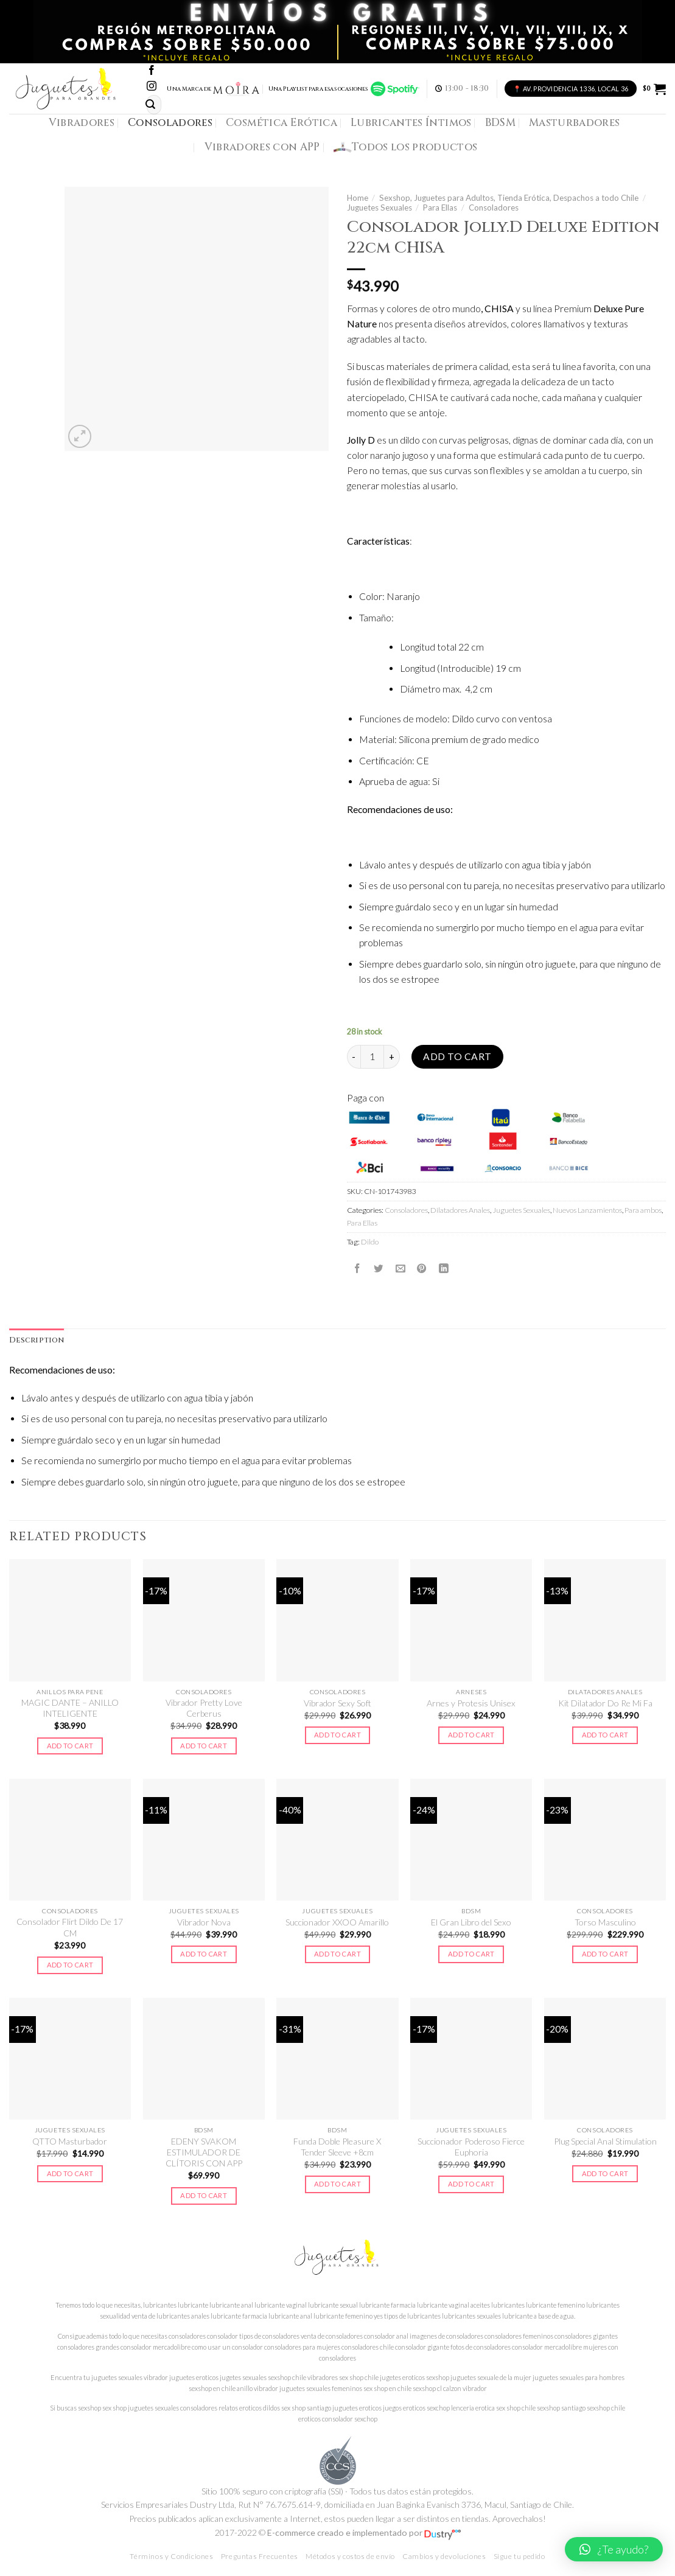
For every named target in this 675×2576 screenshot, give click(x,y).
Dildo (370, 1241)
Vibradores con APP (262, 147)
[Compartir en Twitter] (378, 1268)
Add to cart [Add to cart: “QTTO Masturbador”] (70, 2173)
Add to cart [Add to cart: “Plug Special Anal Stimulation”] (605, 2173)
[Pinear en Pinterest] (422, 1268)
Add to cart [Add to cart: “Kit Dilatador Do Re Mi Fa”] (605, 1735)
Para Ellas (440, 207)
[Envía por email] (400, 1268)
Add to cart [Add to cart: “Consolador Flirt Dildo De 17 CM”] (70, 1965)
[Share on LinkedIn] (443, 1268)
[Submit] (150, 104)
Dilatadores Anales (460, 1210)
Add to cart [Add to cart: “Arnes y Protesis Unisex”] (471, 1735)
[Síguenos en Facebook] (151, 71)
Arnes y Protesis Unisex (471, 1703)
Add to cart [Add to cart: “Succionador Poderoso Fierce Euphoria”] (471, 2184)
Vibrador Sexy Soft (337, 1703)
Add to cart (457, 1056)
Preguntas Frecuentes (259, 2556)
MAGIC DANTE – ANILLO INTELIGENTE (70, 1708)
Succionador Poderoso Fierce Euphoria (471, 2146)
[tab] (36, 1340)
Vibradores (81, 123)
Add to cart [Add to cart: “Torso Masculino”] (605, 1954)
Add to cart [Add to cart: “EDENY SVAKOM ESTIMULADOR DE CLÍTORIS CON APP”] (203, 2195)
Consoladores (170, 123)
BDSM (500, 123)
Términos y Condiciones (171, 2556)
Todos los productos (406, 147)
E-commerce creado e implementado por (364, 2532)
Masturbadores (574, 123)
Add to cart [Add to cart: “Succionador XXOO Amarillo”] (337, 1954)
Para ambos (643, 1210)
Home (357, 198)
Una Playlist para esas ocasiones (343, 89)
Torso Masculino (605, 1922)
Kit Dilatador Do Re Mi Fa (605, 1703)
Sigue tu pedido (519, 2556)
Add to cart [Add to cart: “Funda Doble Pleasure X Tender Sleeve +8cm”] (337, 2184)
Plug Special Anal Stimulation (605, 2141)
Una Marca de (213, 89)
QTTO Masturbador (69, 2141)
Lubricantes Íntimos (411, 123)
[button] (614, 2549)
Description (36, 1340)
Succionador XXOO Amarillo (337, 1922)
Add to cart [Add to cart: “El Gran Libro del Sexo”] (471, 1954)
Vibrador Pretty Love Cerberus (204, 1708)
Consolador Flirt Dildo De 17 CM (69, 1927)
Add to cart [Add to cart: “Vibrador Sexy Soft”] (337, 1735)
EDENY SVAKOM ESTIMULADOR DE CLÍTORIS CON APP (204, 2152)
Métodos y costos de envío (350, 2556)
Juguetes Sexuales (379, 207)
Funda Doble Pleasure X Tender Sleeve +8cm (337, 2146)
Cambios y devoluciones (444, 2556)
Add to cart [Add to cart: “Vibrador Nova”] (203, 1954)
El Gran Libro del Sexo (471, 1922)
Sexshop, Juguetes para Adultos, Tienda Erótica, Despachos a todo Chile (508, 198)
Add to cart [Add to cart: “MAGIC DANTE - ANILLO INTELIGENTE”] (70, 1746)
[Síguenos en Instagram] (151, 87)
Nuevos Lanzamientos (587, 1210)
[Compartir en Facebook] (357, 1268)
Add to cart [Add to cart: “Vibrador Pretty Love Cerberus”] (203, 1746)
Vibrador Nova (204, 1922)
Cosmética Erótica (281, 123)
